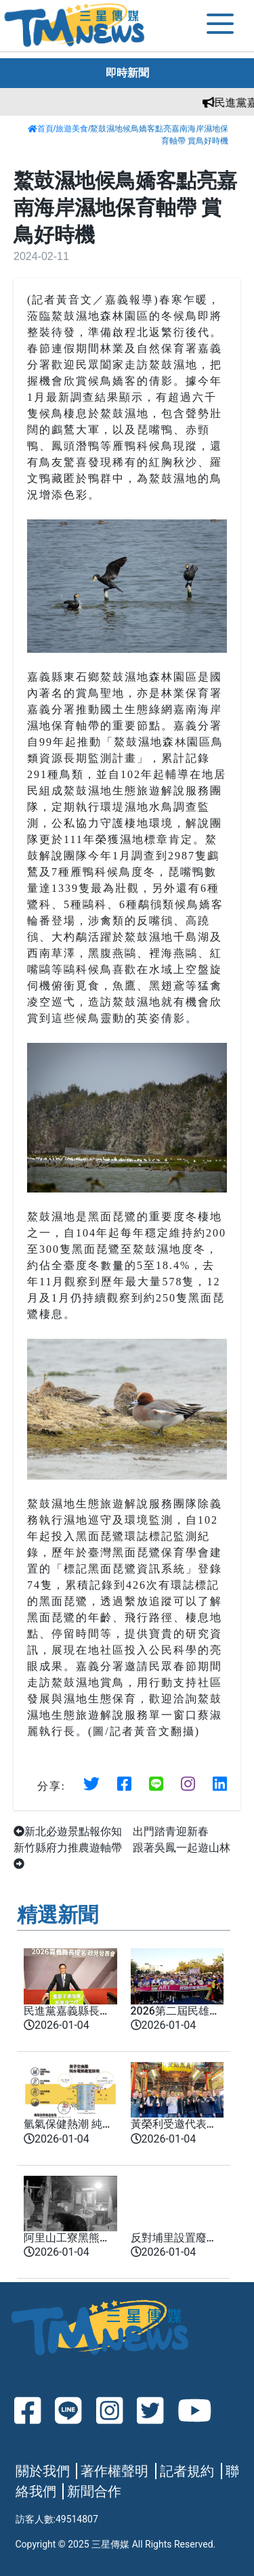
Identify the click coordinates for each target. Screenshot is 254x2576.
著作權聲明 (114, 2471)
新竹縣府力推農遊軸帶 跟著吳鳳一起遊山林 (122, 1855)
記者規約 (187, 2471)
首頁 (41, 128)
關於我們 (43, 2471)
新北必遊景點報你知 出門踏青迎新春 (111, 1831)
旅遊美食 (72, 128)
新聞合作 (94, 2491)
